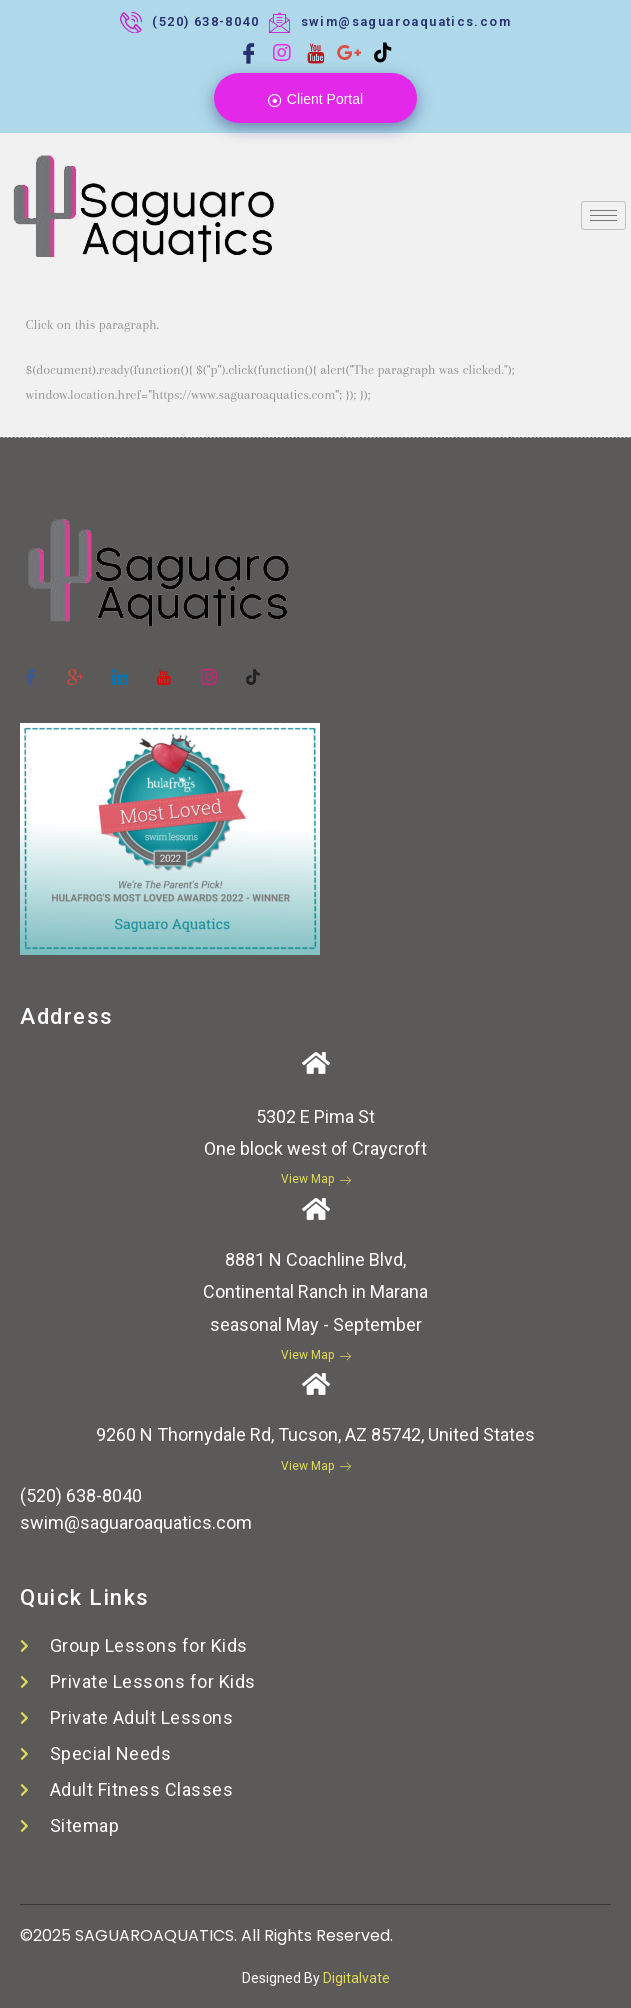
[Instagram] (282, 53)
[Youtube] (316, 53)
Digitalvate (356, 1978)
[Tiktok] (383, 53)
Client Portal (315, 99)
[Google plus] (349, 53)
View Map (316, 1179)
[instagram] (208, 668)
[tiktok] (253, 668)
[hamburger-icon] (603, 215)
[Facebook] (249, 53)
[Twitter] (119, 668)
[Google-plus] (75, 668)
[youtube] (164, 668)
